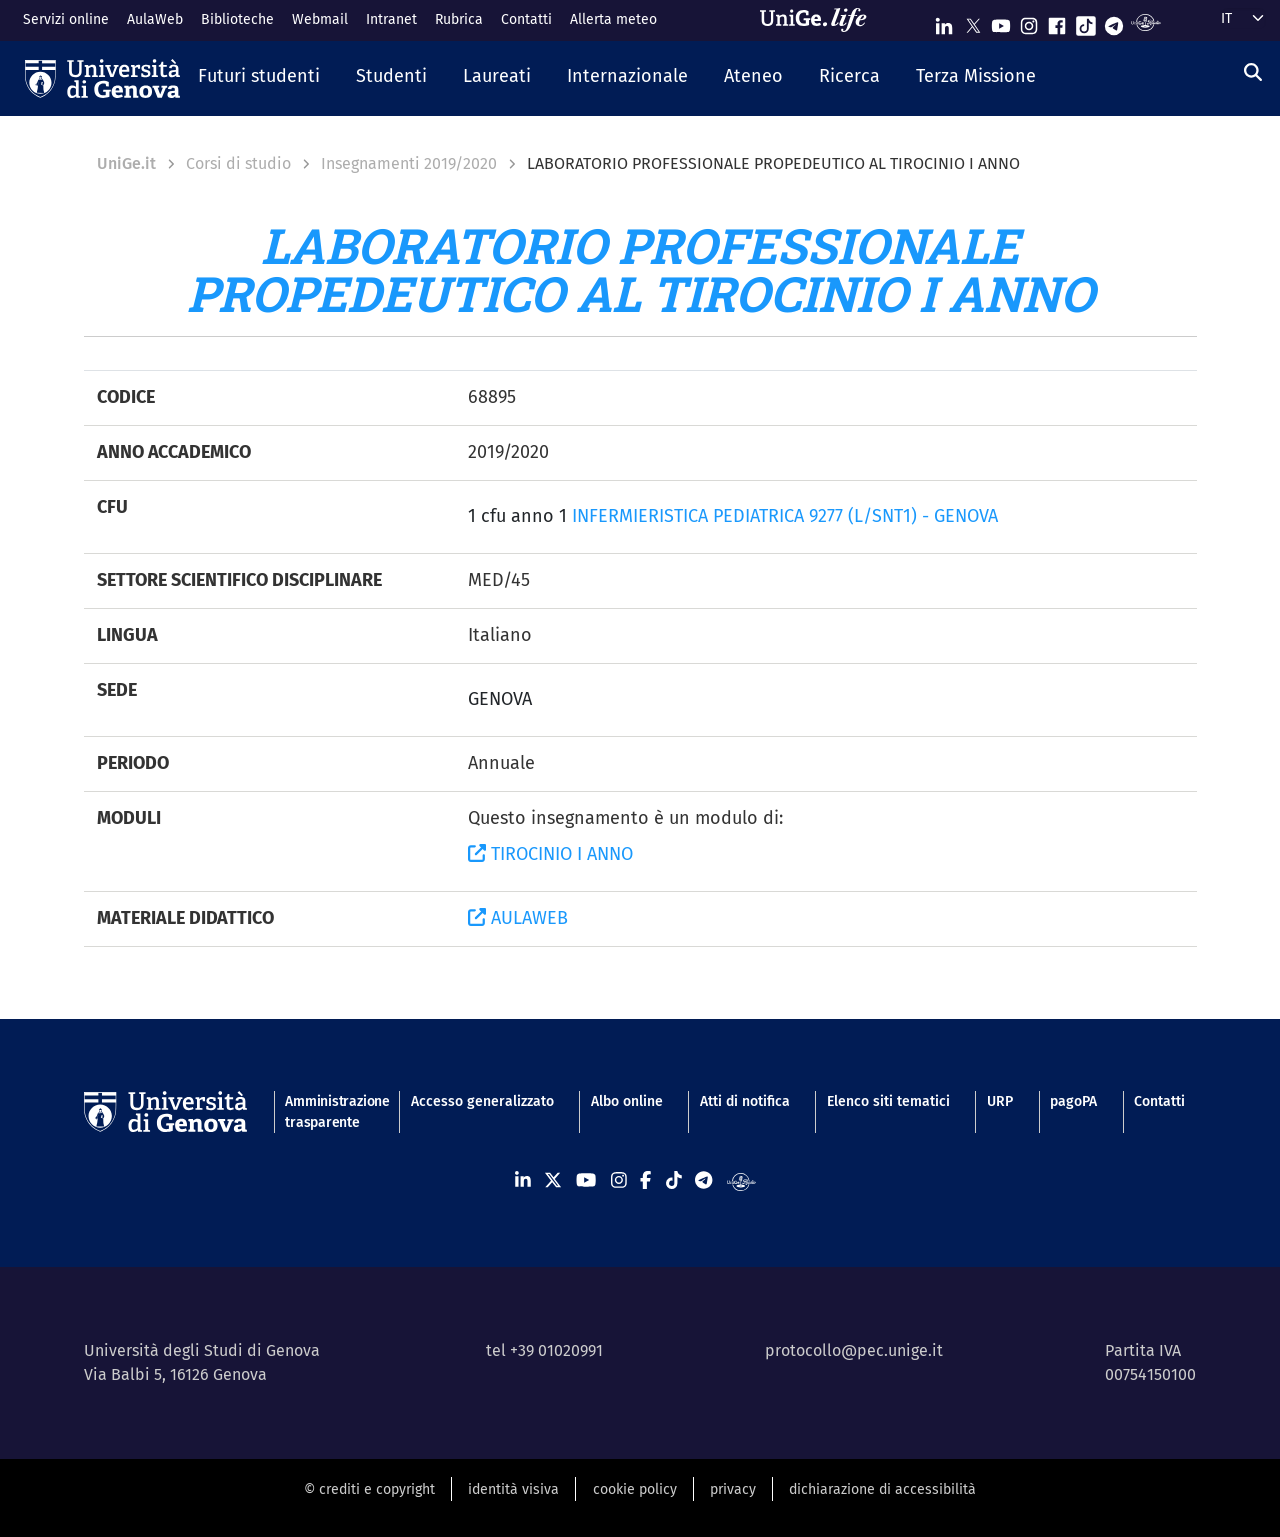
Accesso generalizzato (482, 1101)
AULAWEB (518, 918)
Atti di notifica (745, 1101)
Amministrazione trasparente (329, 1112)
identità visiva (513, 1489)
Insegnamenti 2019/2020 (409, 163)
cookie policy (635, 1489)
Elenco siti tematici (888, 1101)
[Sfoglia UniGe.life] (820, 20)
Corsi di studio (238, 163)
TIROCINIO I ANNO (550, 854)
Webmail (320, 19)
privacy (733, 1489)
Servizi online (66, 19)
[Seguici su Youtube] (1001, 21)
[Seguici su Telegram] (1114, 21)
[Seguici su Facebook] (1057, 21)
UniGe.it (126, 163)
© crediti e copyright (369, 1489)
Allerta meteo (613, 19)
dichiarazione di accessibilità (882, 1489)
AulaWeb (155, 19)
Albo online (627, 1101)
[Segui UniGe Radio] (1145, 21)
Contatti (526, 19)
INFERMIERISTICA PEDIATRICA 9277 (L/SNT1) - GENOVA (785, 516)
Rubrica (459, 19)
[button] (259, 78)
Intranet (391, 19)
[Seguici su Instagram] (1029, 21)
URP (1000, 1101)
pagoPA (1073, 1101)
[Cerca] (1253, 73)
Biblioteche (237, 19)
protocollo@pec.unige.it (854, 1350)
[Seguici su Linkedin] (944, 21)
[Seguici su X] (973, 21)
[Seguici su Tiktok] (1086, 21)
